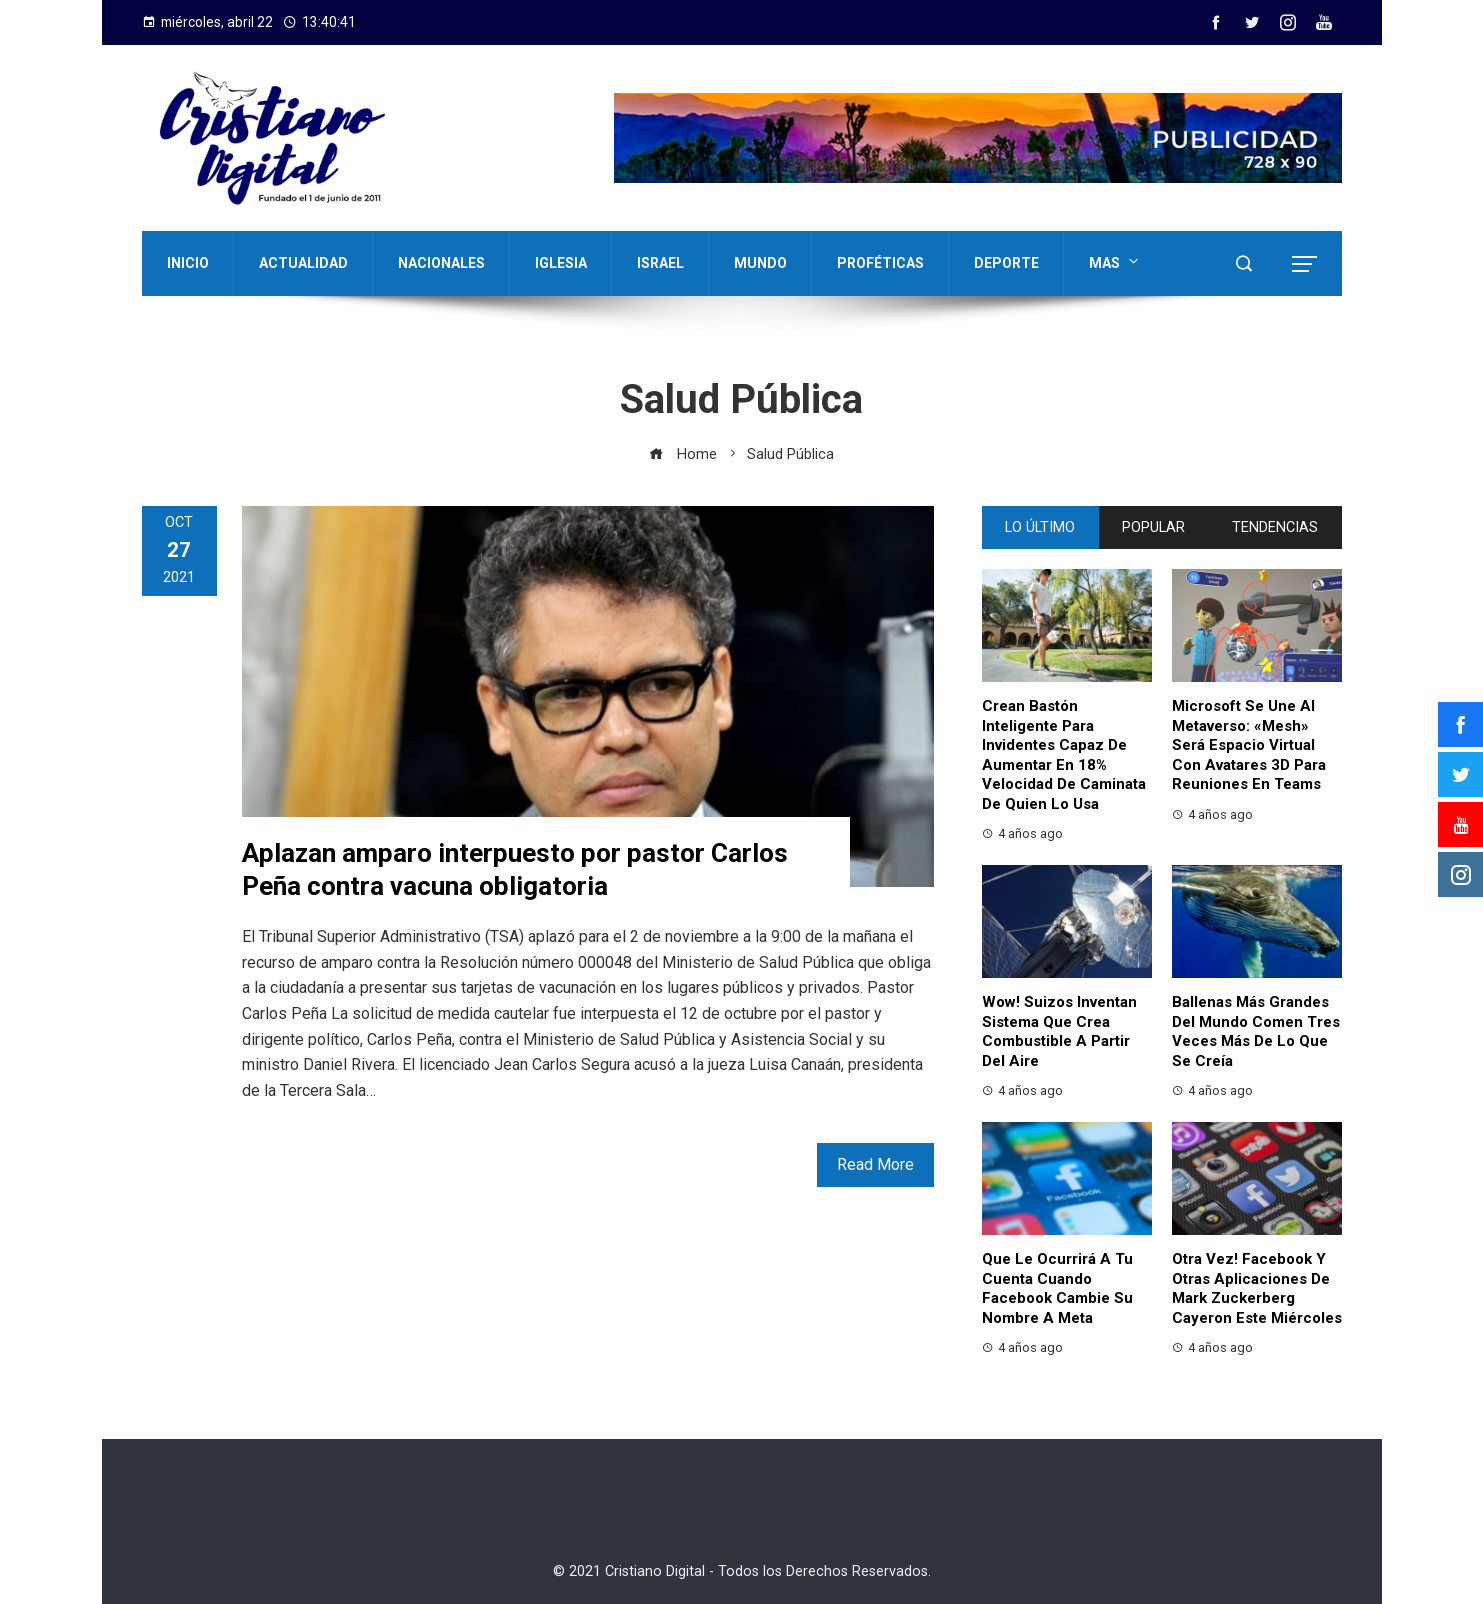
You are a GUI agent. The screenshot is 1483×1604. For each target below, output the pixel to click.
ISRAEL (660, 263)
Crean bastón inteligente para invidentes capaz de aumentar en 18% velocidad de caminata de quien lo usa (1064, 755)
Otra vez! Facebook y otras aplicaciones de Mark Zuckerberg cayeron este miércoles (1257, 1288)
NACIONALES (441, 263)
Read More (875, 1164)
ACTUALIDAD (303, 263)
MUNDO (760, 263)
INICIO (188, 263)
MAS (1115, 261)
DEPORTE (1006, 263)
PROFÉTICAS (880, 263)
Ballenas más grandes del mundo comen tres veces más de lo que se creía (1256, 1031)
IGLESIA (561, 263)
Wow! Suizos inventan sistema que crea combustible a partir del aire (1059, 1031)
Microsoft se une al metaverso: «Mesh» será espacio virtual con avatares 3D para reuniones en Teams (1249, 745)
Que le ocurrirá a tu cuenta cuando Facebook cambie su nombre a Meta (1057, 1288)
